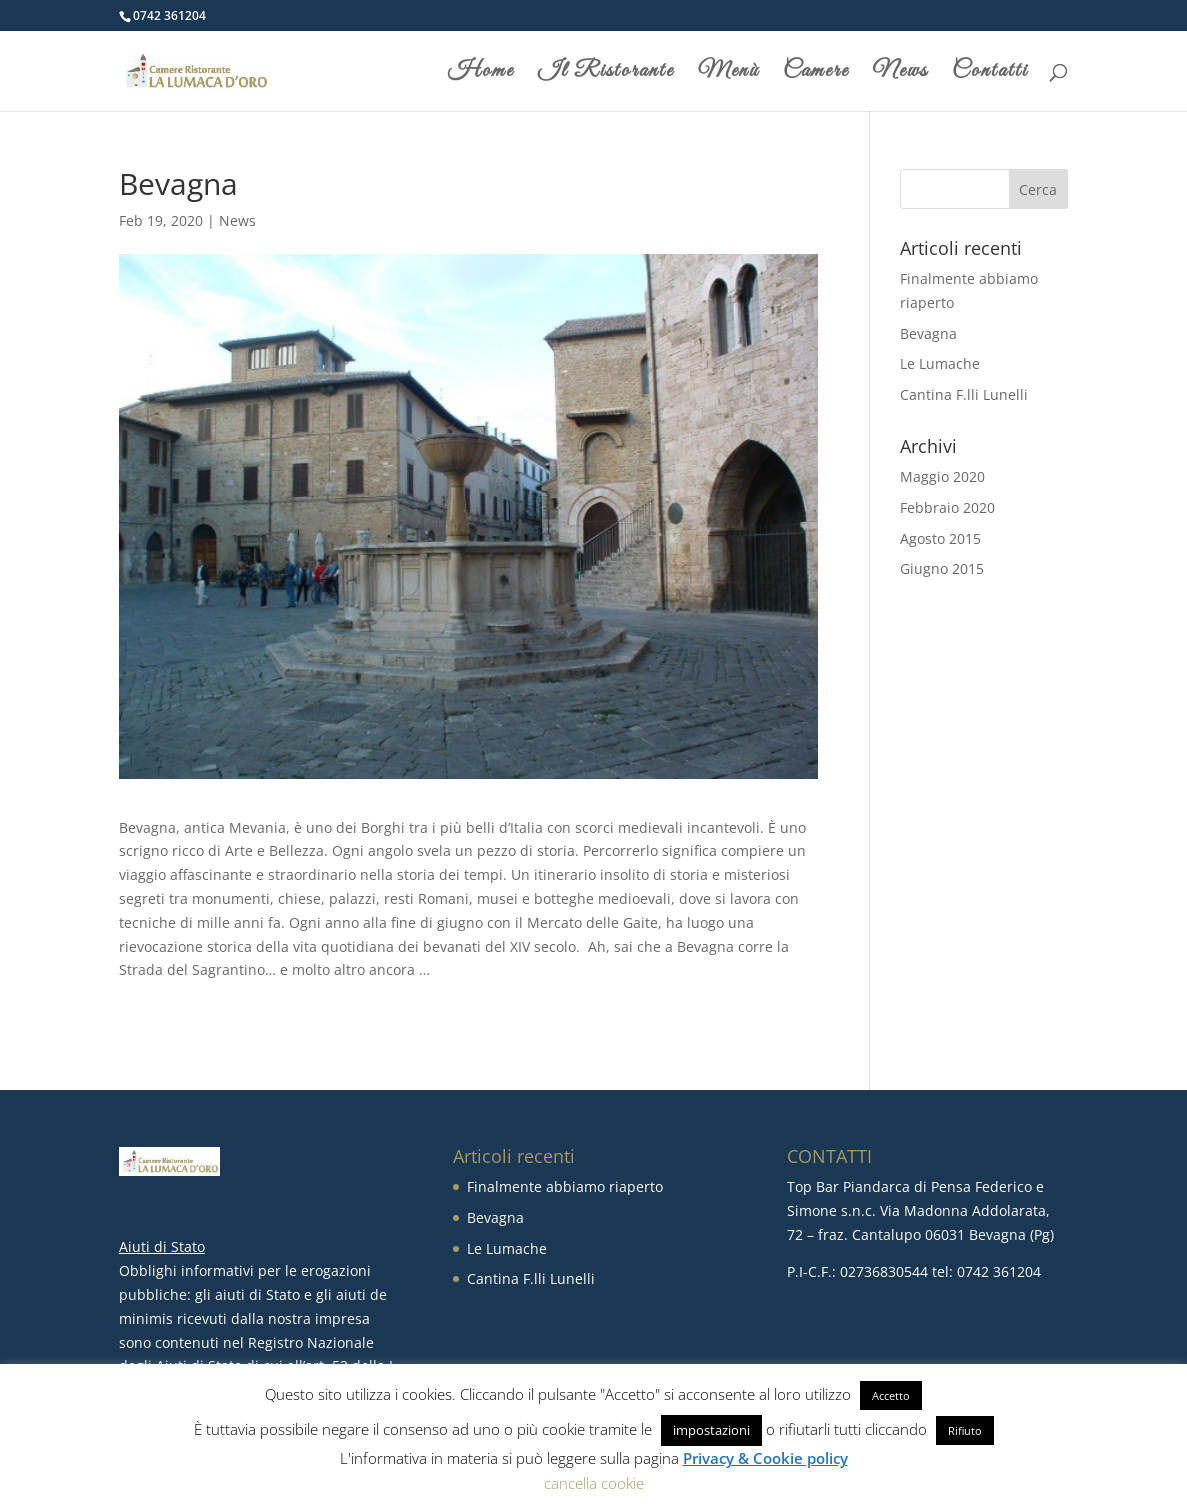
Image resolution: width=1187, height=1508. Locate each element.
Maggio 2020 (942, 476)
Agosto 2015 (940, 538)
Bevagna (928, 333)
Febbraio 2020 (947, 507)
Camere (816, 74)
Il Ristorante (606, 74)
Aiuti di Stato (162, 1246)
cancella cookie (594, 1483)
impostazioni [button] (711, 1430)
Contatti (990, 74)
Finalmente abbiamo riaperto (565, 1186)
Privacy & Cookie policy (765, 1458)
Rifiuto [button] (965, 1430)
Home (481, 74)
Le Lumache (940, 363)
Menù (728, 74)
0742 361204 (169, 15)
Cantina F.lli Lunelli (964, 394)
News (900, 74)
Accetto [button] (891, 1395)
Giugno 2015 (942, 568)
